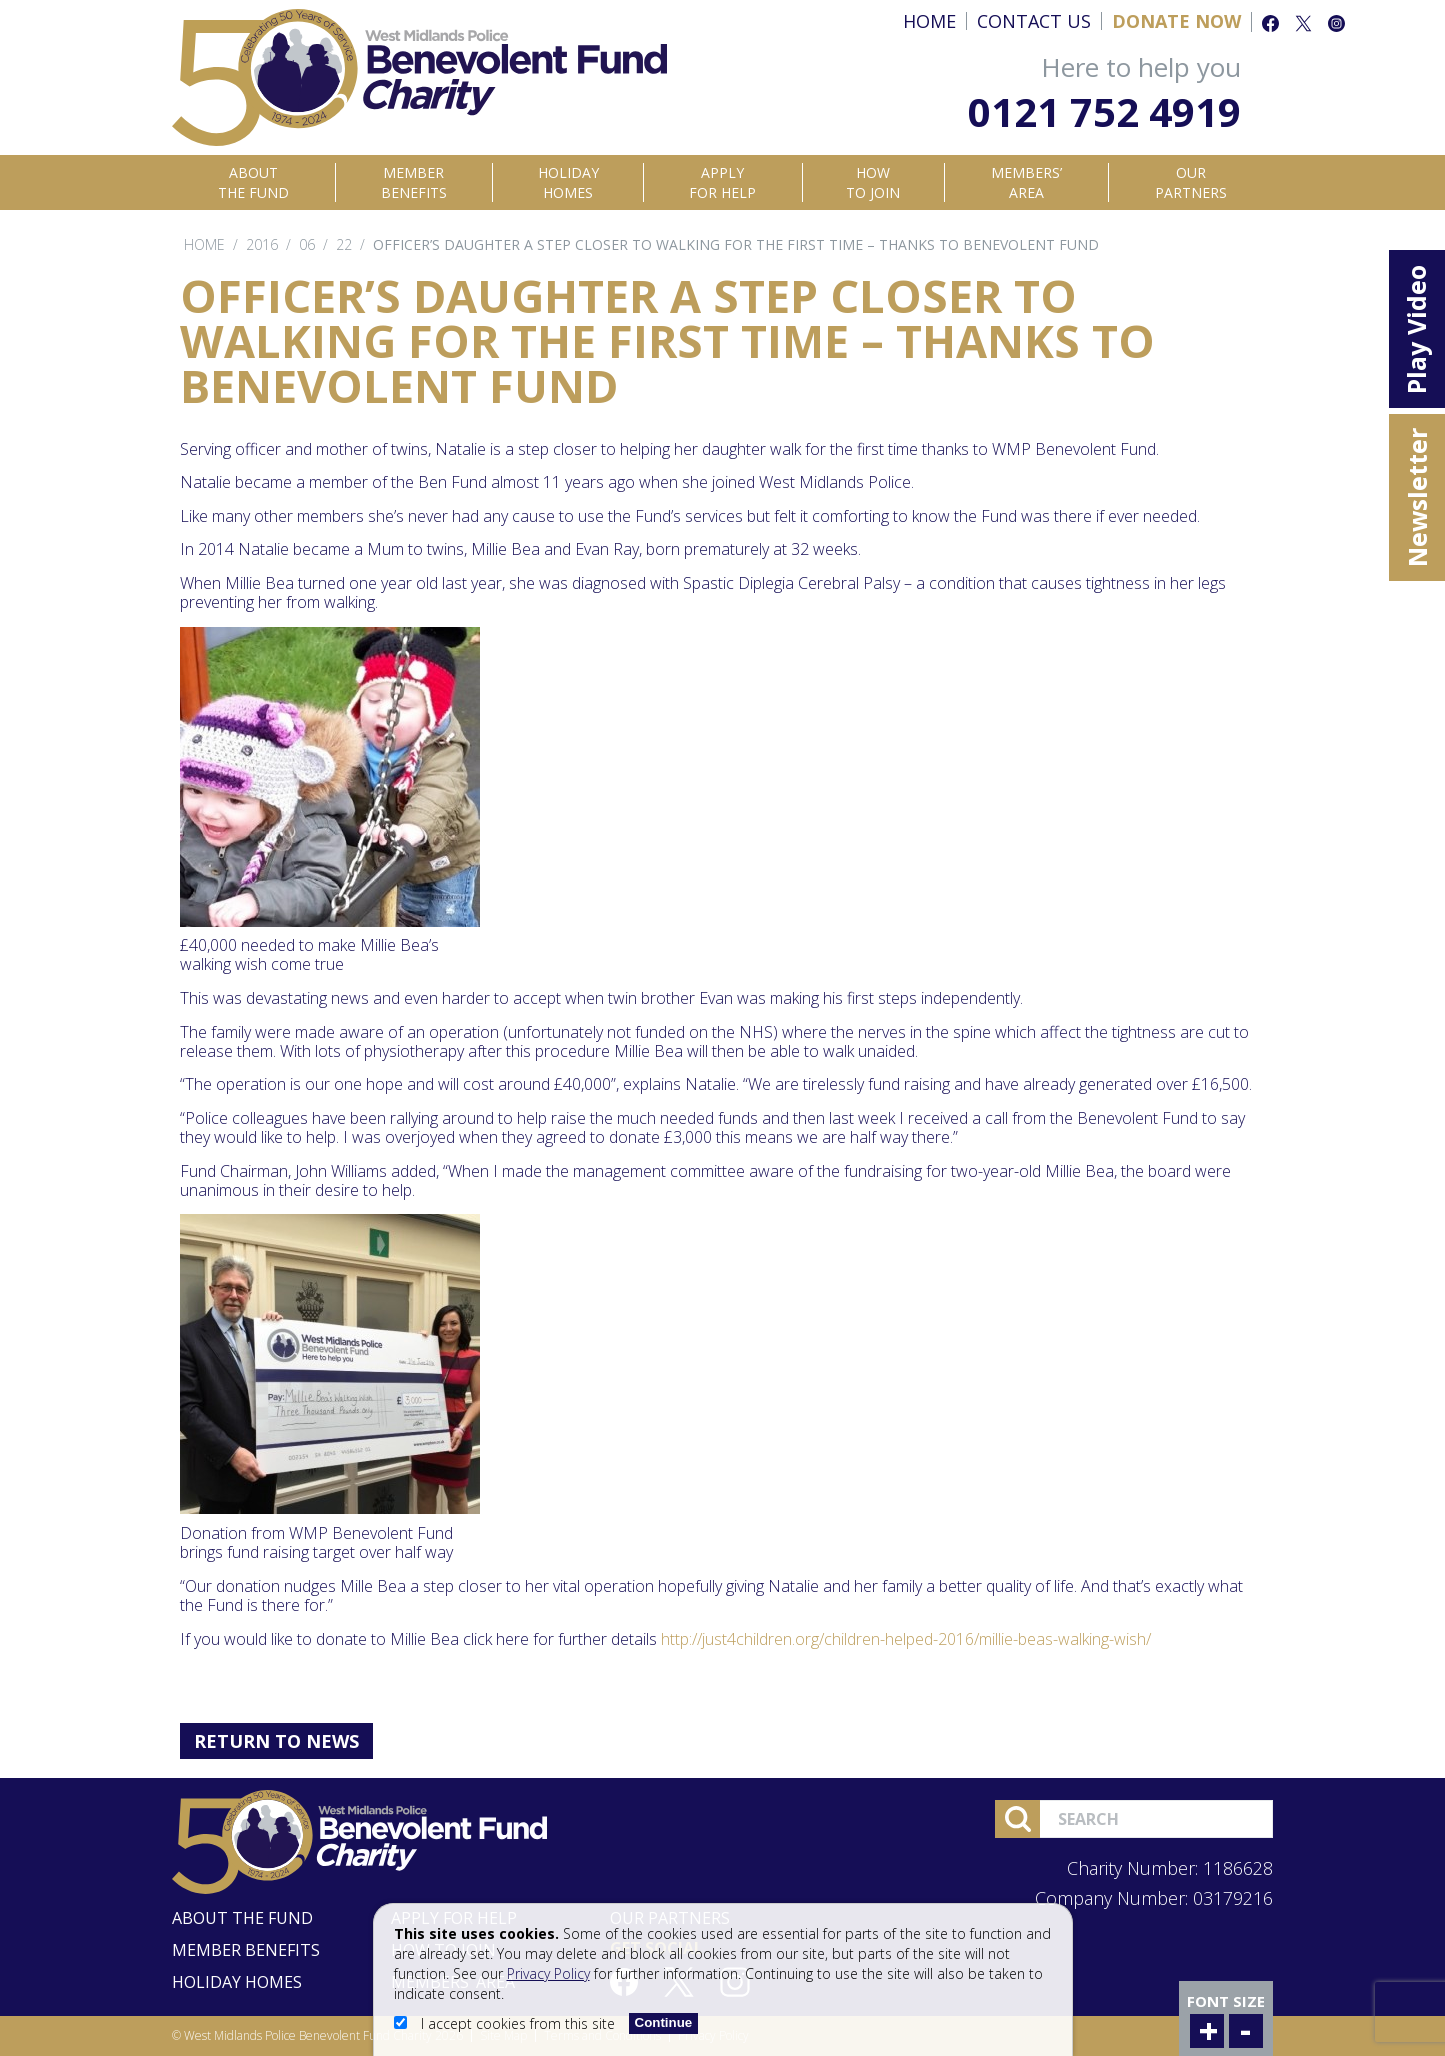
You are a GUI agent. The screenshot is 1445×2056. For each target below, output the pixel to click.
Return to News (276, 1741)
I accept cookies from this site (506, 2023)
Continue (664, 2022)
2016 (262, 244)
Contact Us (1034, 21)
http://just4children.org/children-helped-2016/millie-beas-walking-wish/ (906, 1639)
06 (307, 244)
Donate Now (1176, 21)
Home (929, 21)
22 (344, 244)
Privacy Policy (548, 1973)
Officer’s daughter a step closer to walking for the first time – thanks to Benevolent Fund (736, 244)
